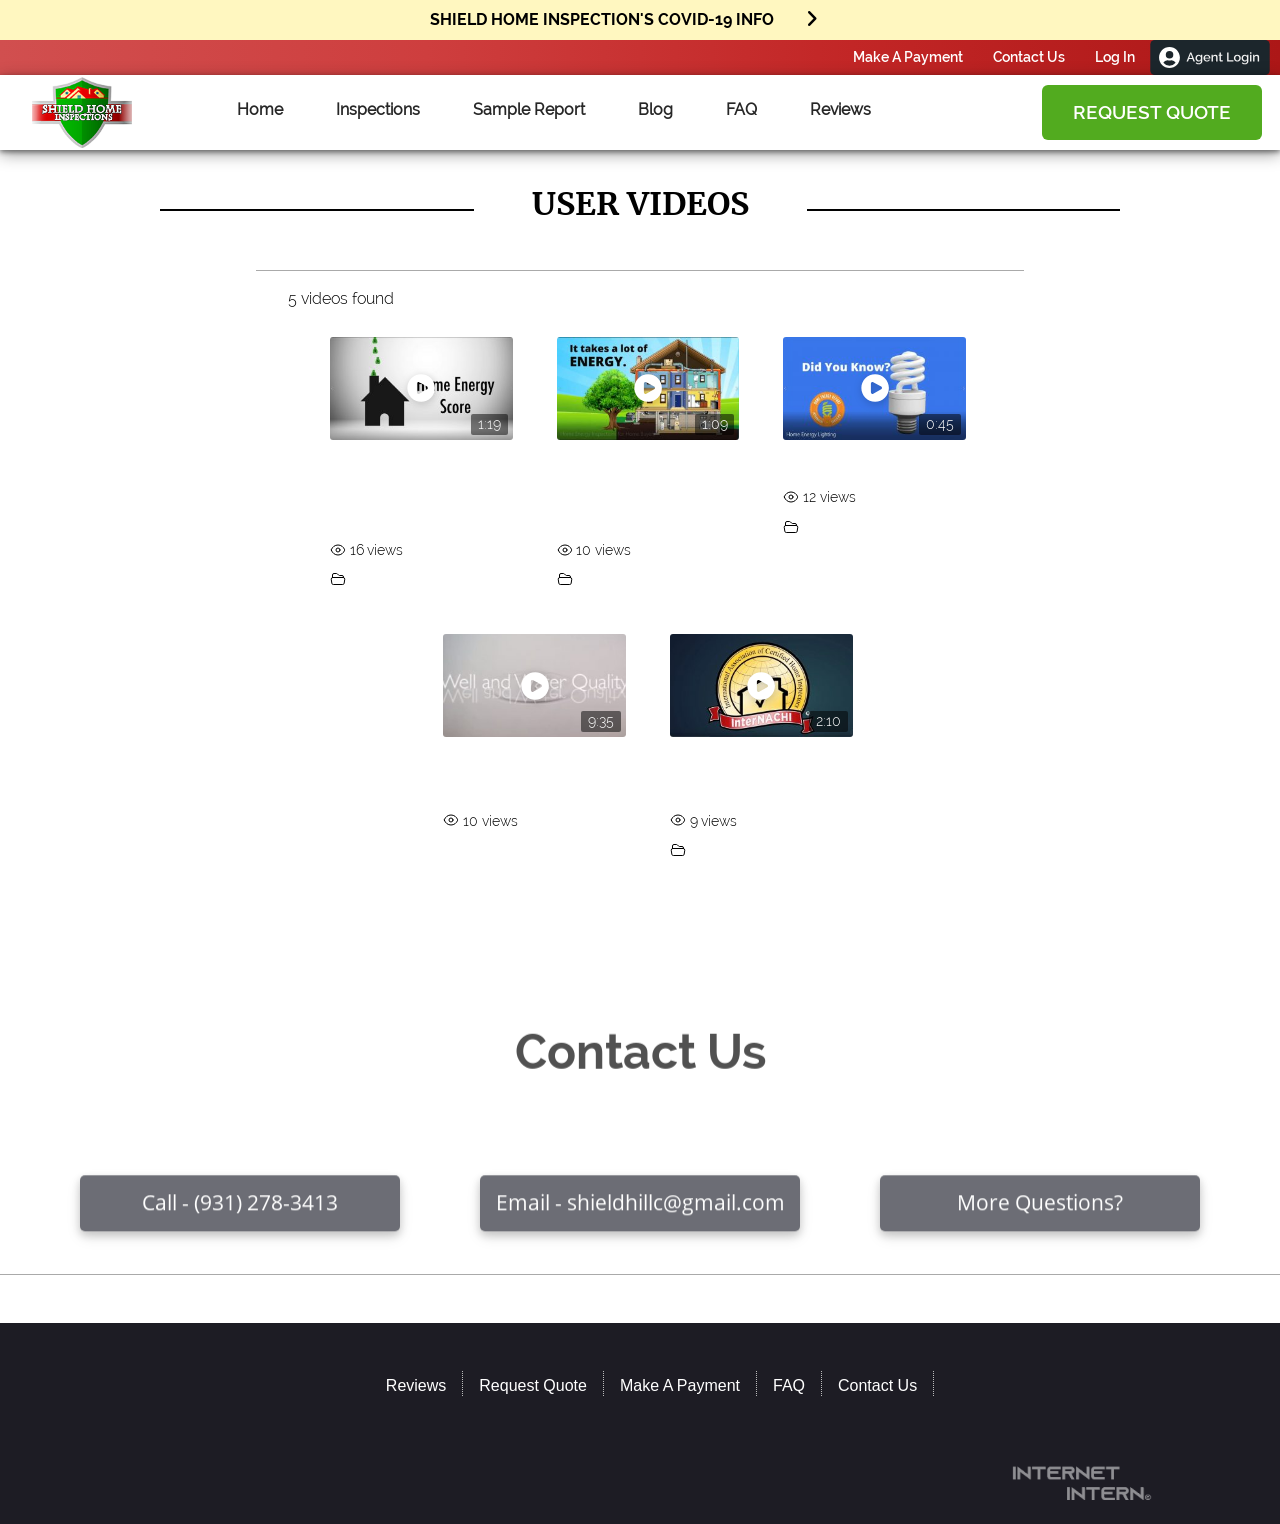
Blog (655, 110)
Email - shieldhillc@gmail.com (640, 1226)
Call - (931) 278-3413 (240, 1226)
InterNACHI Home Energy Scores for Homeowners (395, 492)
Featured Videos (402, 579)
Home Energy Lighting (864, 465)
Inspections (378, 110)
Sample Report (529, 110)
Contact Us (1029, 56)
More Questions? (1040, 1226)
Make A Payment (908, 56)
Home (260, 110)
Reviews (840, 110)
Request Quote (1152, 112)
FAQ (741, 110)
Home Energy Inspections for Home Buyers (634, 492)
